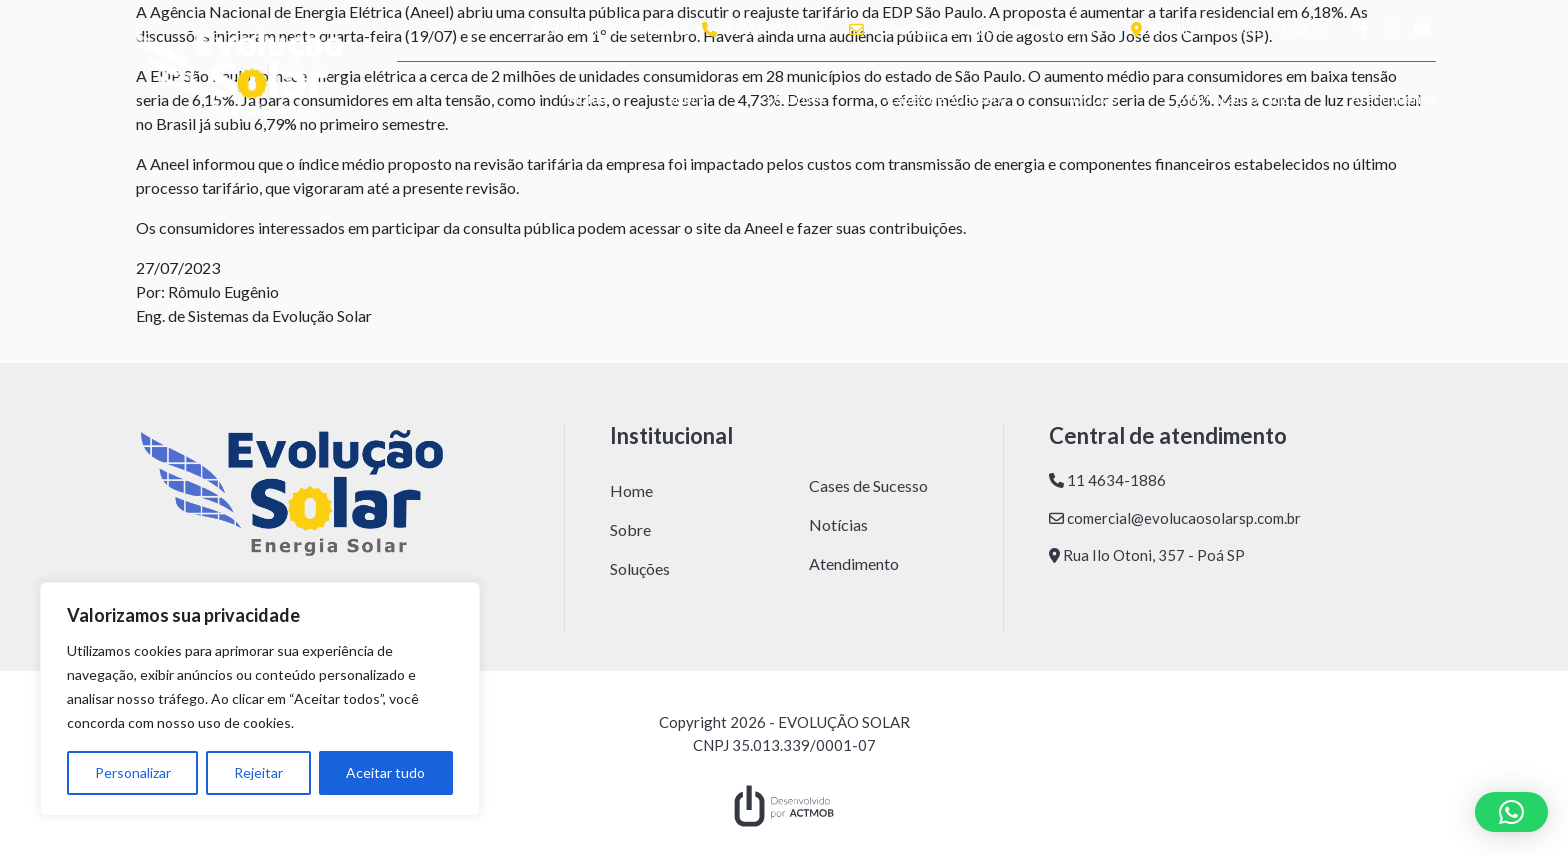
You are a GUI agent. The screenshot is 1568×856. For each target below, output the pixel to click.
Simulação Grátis (1234, 98)
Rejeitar (258, 772)
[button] (1511, 812)
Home (587, 98)
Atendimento (1393, 98)
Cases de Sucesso (944, 98)
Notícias (1090, 98)
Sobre (686, 98)
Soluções (796, 98)
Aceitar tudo (385, 772)
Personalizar (133, 772)
